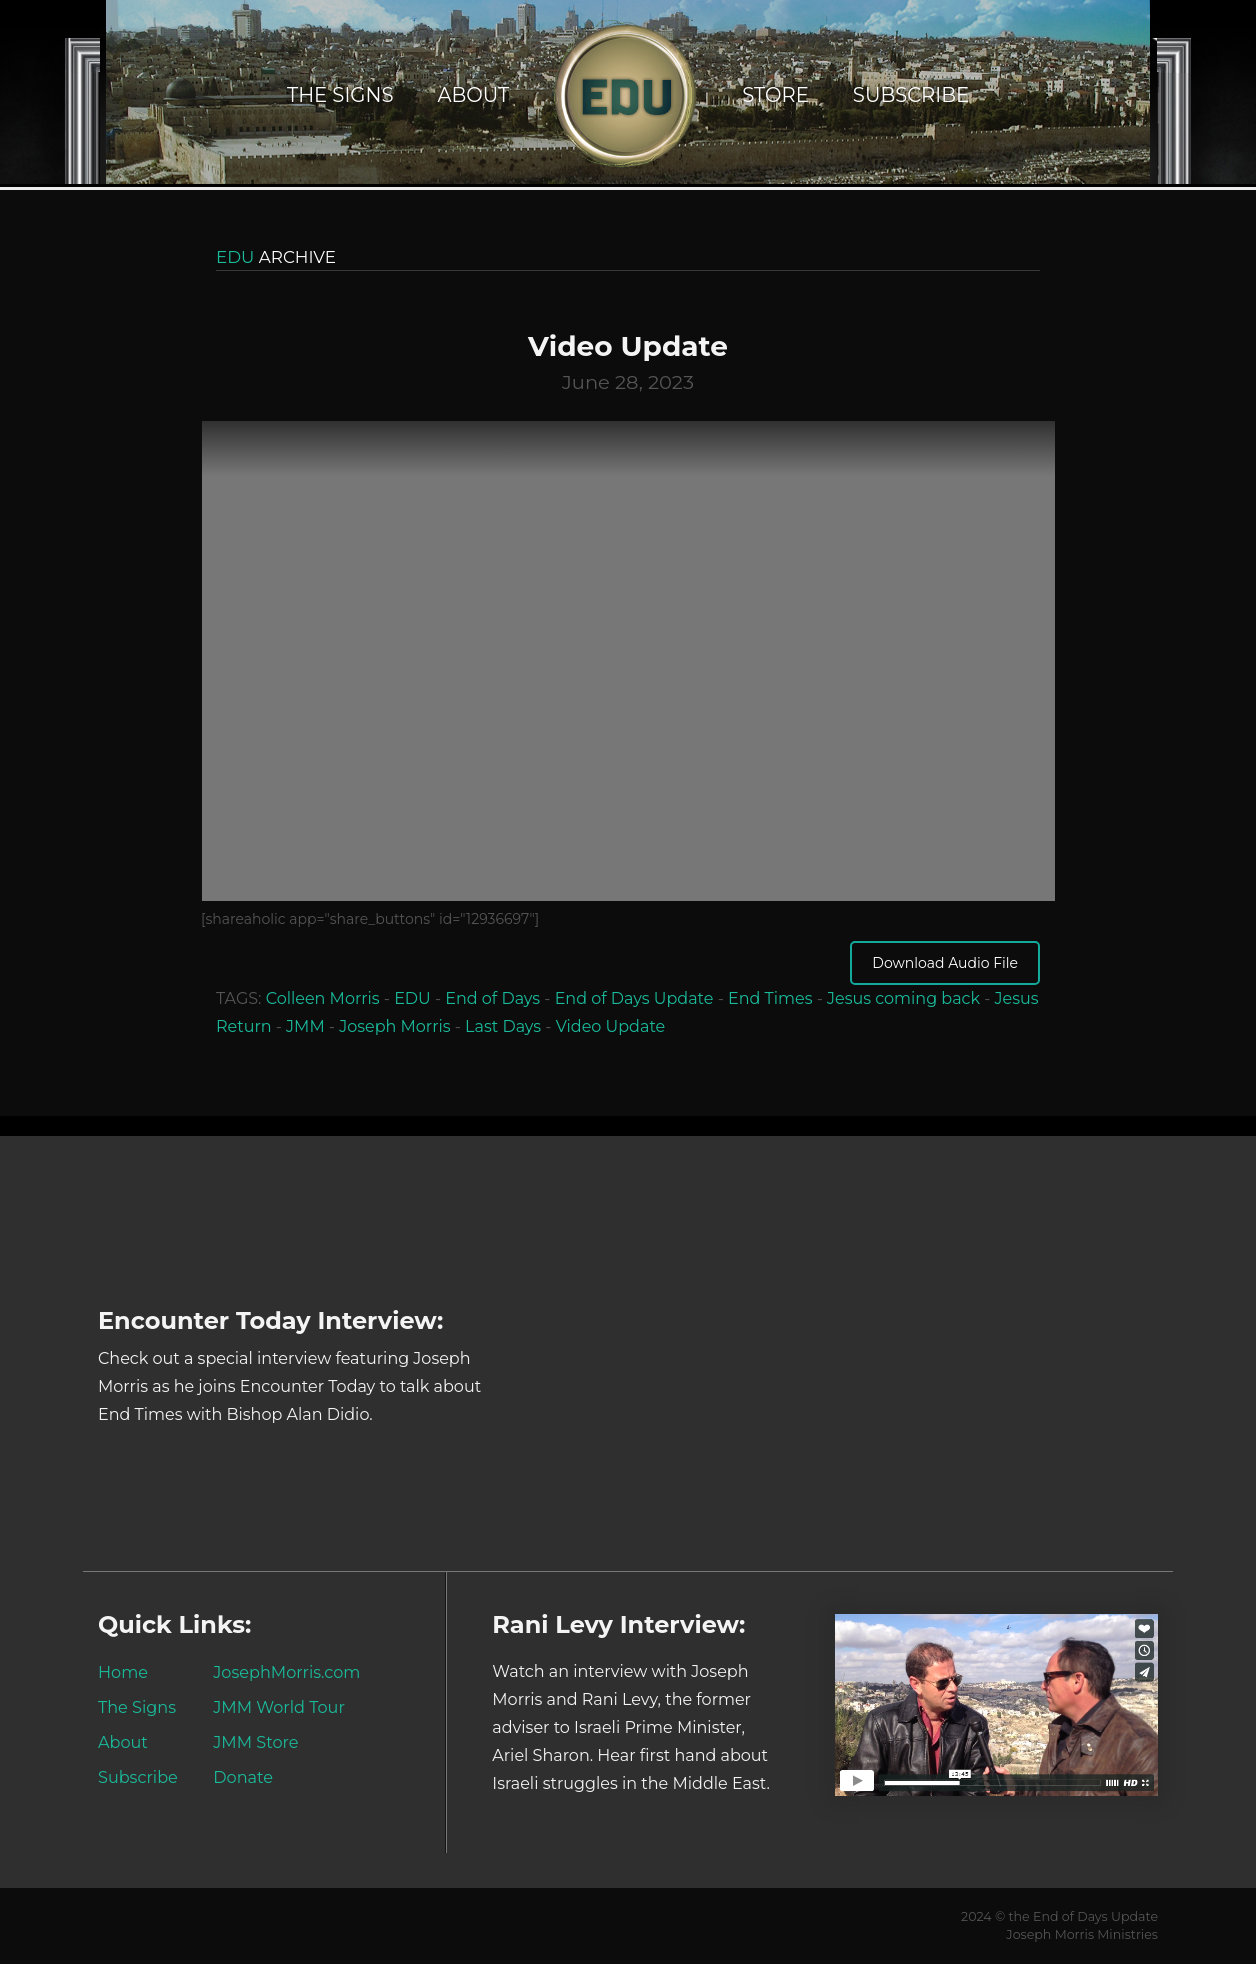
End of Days (492, 998)
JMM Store (255, 1742)
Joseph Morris (394, 1026)
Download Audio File (945, 963)
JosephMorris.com (286, 1672)
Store (775, 95)
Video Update (611, 1026)
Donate (243, 1777)
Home (123, 1672)
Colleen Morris (323, 998)
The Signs (340, 95)
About (473, 95)
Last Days (503, 1026)
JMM (305, 1026)
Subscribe (911, 95)
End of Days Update (634, 998)
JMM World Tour (279, 1707)
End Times (770, 998)
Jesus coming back (903, 998)
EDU (412, 998)
